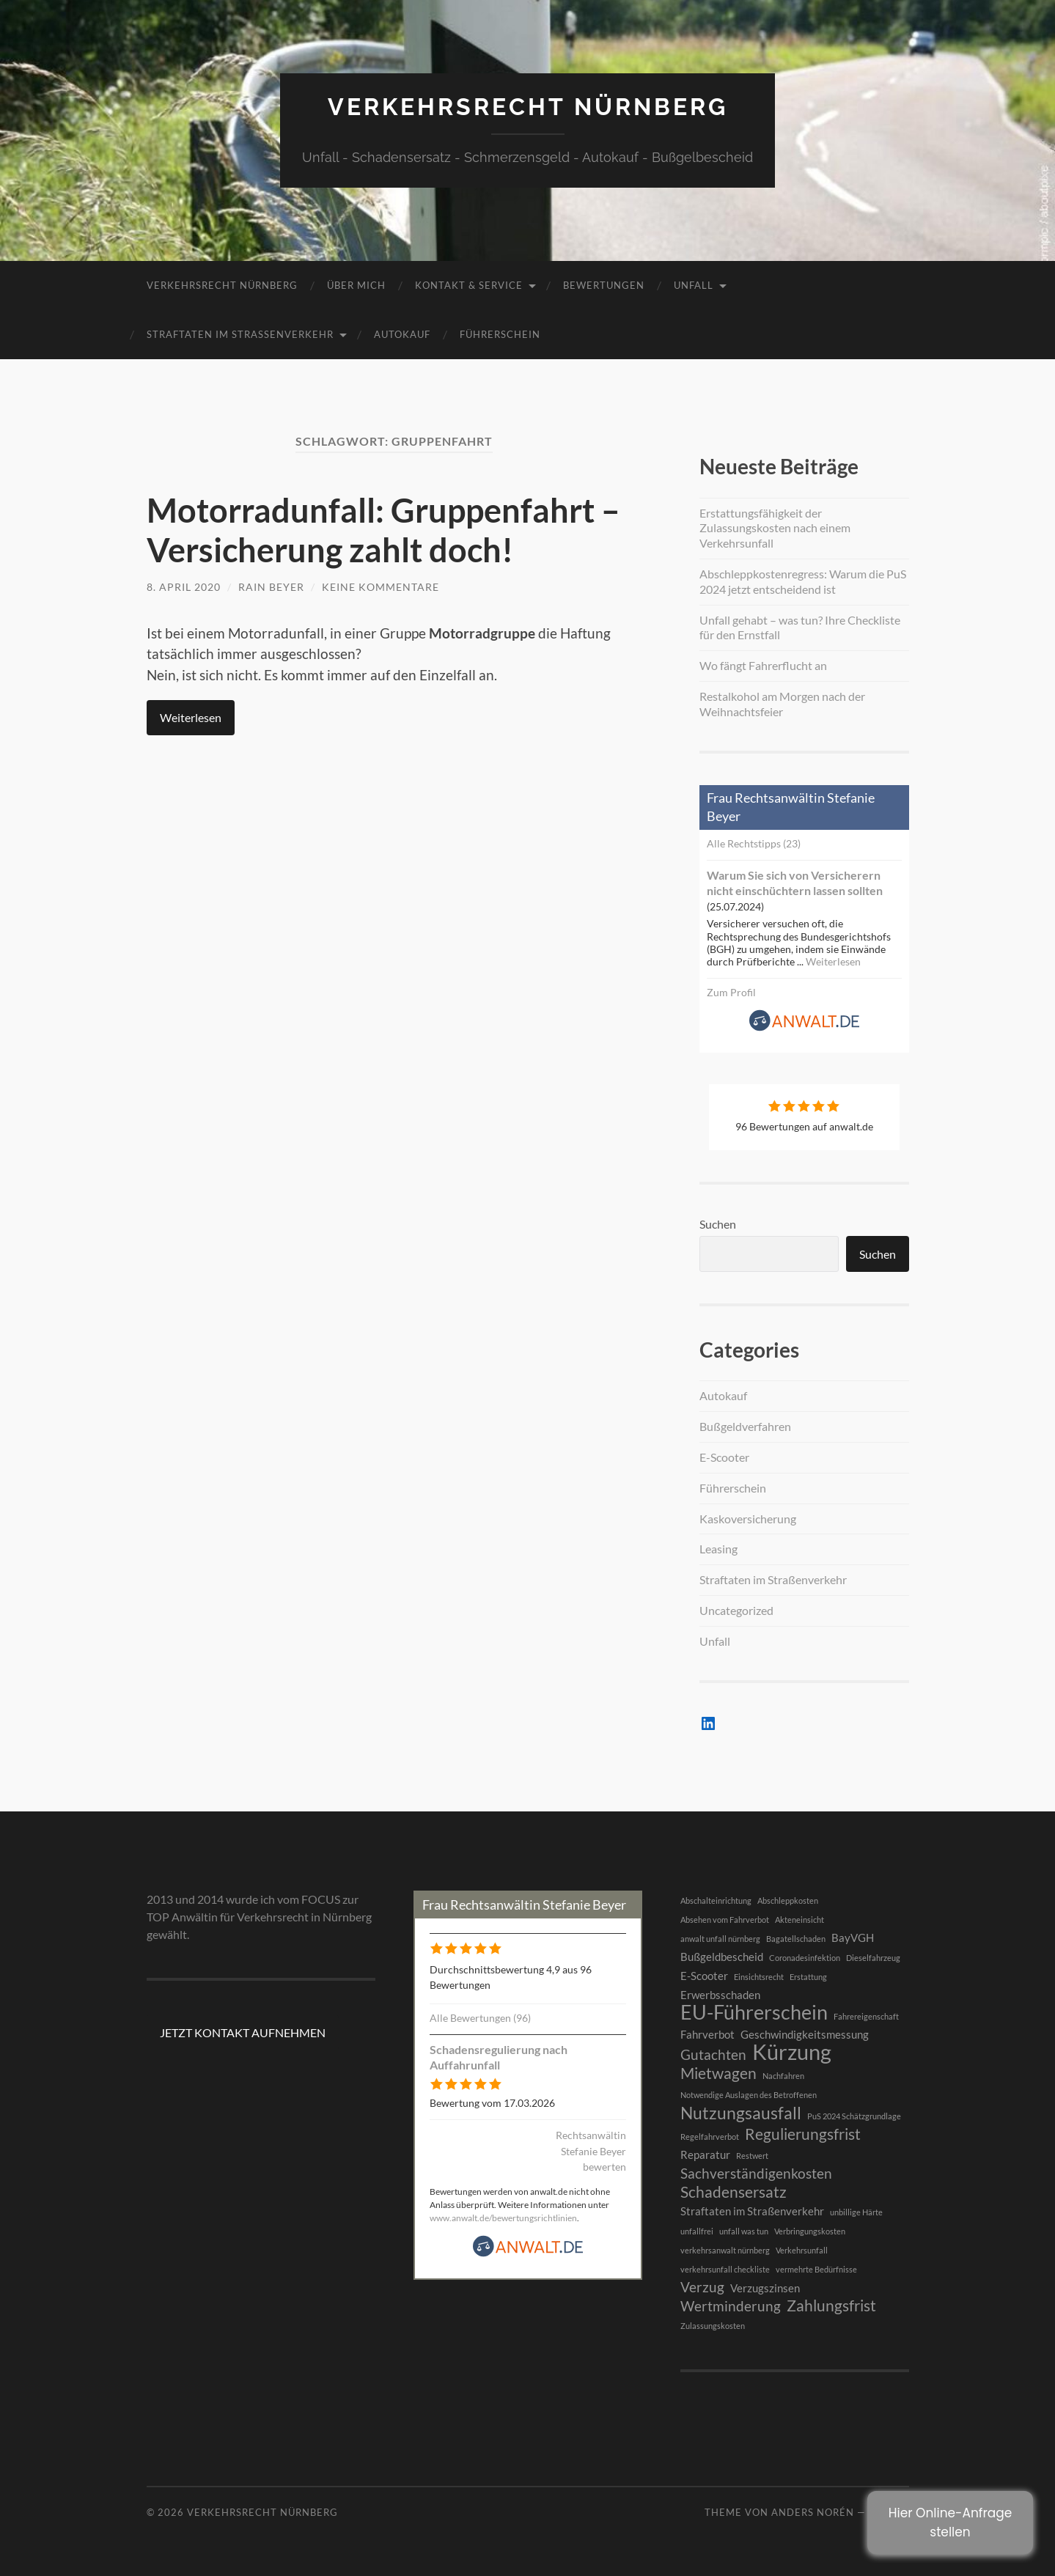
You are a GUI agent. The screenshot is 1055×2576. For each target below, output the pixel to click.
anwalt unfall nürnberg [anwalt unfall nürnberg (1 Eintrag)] (720, 1938)
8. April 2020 (184, 587)
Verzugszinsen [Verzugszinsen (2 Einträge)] (765, 2288)
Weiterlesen (190, 717)
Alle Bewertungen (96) (480, 2018)
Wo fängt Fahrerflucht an (763, 665)
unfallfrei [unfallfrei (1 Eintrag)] (696, 2231)
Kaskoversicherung (747, 1519)
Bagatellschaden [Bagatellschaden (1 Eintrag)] (796, 1938)
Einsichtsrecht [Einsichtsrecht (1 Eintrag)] (759, 1976)
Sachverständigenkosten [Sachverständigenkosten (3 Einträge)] (756, 2173)
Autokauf (402, 334)
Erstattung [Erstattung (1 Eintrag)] (808, 1976)
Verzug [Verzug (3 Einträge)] (702, 2287)
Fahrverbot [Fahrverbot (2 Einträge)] (707, 2034)
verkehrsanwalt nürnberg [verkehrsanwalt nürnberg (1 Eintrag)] (725, 2250)
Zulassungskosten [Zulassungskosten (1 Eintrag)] (712, 2325)
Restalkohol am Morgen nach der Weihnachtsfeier (782, 703)
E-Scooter (724, 1457)
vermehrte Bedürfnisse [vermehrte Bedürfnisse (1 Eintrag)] (816, 2269)
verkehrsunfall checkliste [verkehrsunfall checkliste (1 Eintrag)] (725, 2269)
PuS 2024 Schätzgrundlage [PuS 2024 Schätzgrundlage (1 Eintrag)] (854, 2116)
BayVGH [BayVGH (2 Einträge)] (852, 1937)
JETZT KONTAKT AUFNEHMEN (243, 2032)
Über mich (356, 285)
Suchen (717, 1224)
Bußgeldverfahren (745, 1426)
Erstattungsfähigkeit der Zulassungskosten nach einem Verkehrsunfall (774, 528)
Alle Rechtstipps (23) (754, 843)
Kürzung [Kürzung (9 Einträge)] (791, 2052)
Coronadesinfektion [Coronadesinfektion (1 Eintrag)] (804, 1957)
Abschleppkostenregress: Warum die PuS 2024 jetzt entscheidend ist (802, 581)
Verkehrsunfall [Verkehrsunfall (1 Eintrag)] (802, 2250)
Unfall (693, 285)
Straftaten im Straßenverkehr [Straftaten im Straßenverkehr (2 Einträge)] (752, 2211)
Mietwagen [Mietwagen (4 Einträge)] (718, 2073)
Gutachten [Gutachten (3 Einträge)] (713, 2055)
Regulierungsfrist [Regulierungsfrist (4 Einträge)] (803, 2134)
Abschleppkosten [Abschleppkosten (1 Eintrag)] (787, 1900)
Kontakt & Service (469, 285)
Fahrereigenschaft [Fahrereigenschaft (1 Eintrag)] (866, 2016)
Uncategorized (736, 1610)
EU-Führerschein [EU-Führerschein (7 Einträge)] (754, 2012)
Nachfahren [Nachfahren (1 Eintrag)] (783, 2075)
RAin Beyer (271, 587)
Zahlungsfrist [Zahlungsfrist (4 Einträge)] (831, 2305)
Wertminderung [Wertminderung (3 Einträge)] (730, 2306)
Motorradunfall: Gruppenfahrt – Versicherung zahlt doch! (383, 530)
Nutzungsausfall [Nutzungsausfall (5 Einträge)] (740, 2112)
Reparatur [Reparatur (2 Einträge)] (705, 2154)
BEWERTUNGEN (603, 285)
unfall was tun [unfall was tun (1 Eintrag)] (743, 2231)
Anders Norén (812, 2512)
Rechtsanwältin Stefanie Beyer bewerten (591, 2151)
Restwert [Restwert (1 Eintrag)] (752, 2155)
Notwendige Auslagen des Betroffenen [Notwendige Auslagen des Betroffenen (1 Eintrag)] (748, 2095)
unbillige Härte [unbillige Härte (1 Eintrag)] (856, 2212)
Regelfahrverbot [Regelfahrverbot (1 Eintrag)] (709, 2136)
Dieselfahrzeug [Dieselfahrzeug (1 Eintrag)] (873, 1957)
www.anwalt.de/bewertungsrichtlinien (503, 2217)
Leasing (718, 1549)
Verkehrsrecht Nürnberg (528, 106)
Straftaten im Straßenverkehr (240, 334)
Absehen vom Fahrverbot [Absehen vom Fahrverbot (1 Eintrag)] (724, 1919)
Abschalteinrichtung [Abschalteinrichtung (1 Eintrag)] (715, 1900)
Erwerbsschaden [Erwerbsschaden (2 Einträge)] (720, 1994)
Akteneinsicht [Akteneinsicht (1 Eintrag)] (799, 1919)
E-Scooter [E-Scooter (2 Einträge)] (704, 1975)
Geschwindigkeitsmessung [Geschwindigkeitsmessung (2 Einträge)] (804, 2034)
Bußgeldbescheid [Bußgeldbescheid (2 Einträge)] (721, 1956)
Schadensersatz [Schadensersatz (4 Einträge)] (733, 2192)
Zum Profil (731, 992)
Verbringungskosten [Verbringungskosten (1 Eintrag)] (809, 2231)
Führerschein (500, 334)
